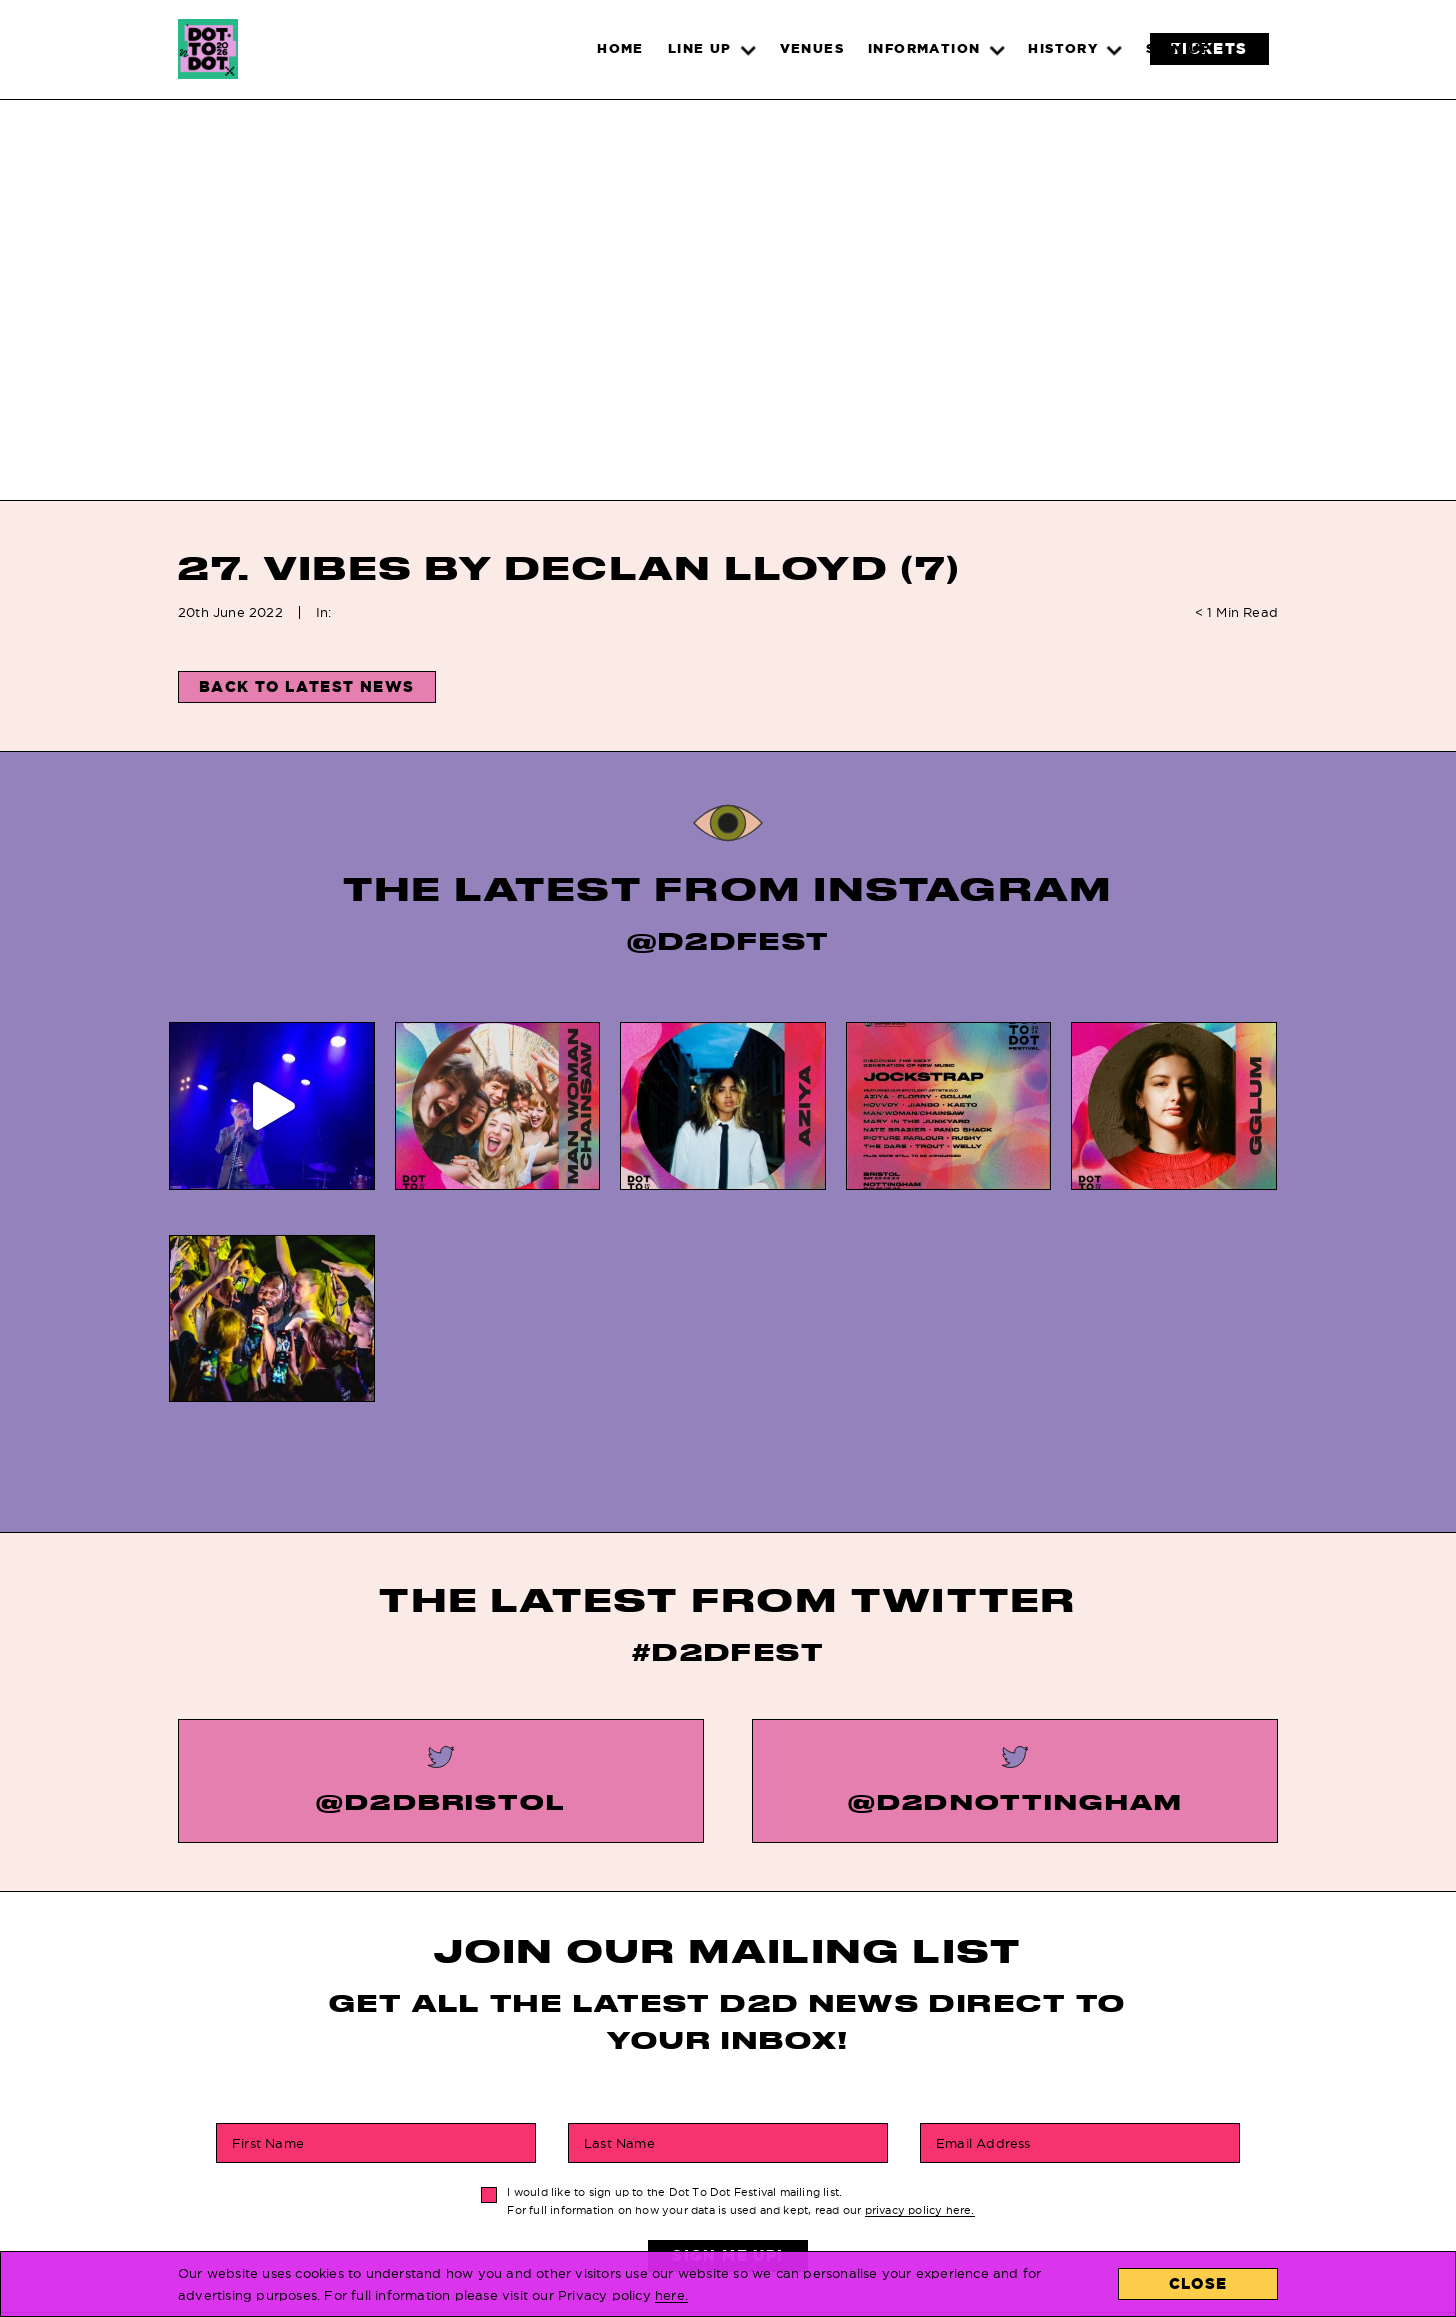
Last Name (619, 1905)
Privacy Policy (726, 2185)
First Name (268, 1905)
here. (671, 2295)
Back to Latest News (307, 686)
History (696, 2156)
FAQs (683, 2128)
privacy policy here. (920, 1973)
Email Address (983, 1905)
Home (463, 2128)
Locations (926, 2128)
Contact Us (931, 2156)
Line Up (470, 2213)
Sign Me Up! (727, 2017)
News (463, 2156)
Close (1198, 2283)
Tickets (473, 2185)
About (909, 2185)
